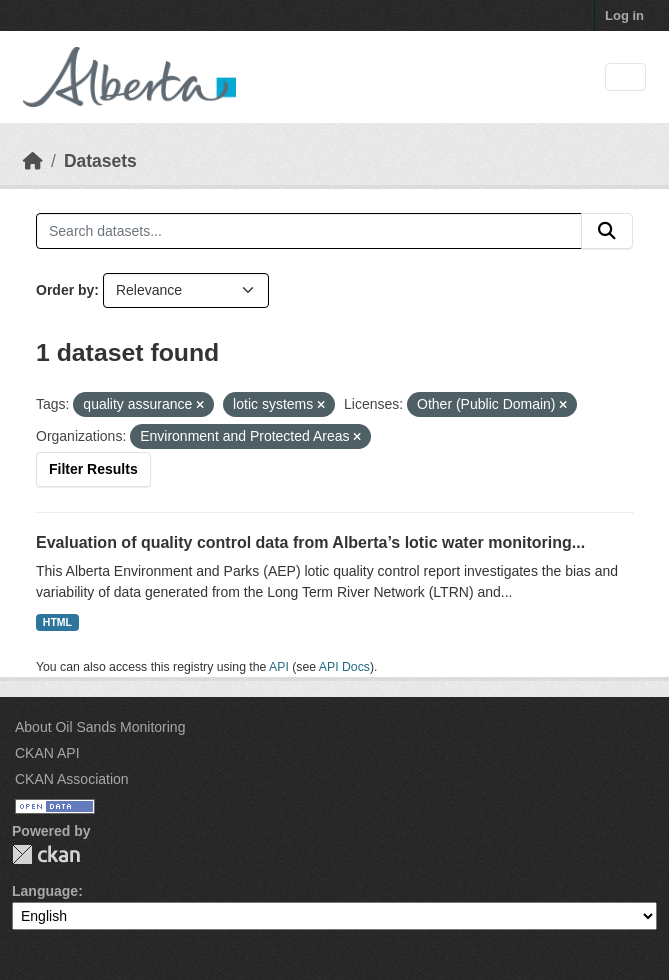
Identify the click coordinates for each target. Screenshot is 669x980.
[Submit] (607, 231)
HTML (57, 622)
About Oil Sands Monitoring (100, 727)
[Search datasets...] (309, 231)
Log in (624, 15)
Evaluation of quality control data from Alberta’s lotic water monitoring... (310, 542)
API (279, 667)
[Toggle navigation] (625, 77)
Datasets (100, 161)
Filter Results (93, 469)
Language (45, 891)
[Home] (33, 161)
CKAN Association (72, 779)
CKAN (46, 854)
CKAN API (47, 753)
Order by (65, 290)
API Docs (344, 667)
